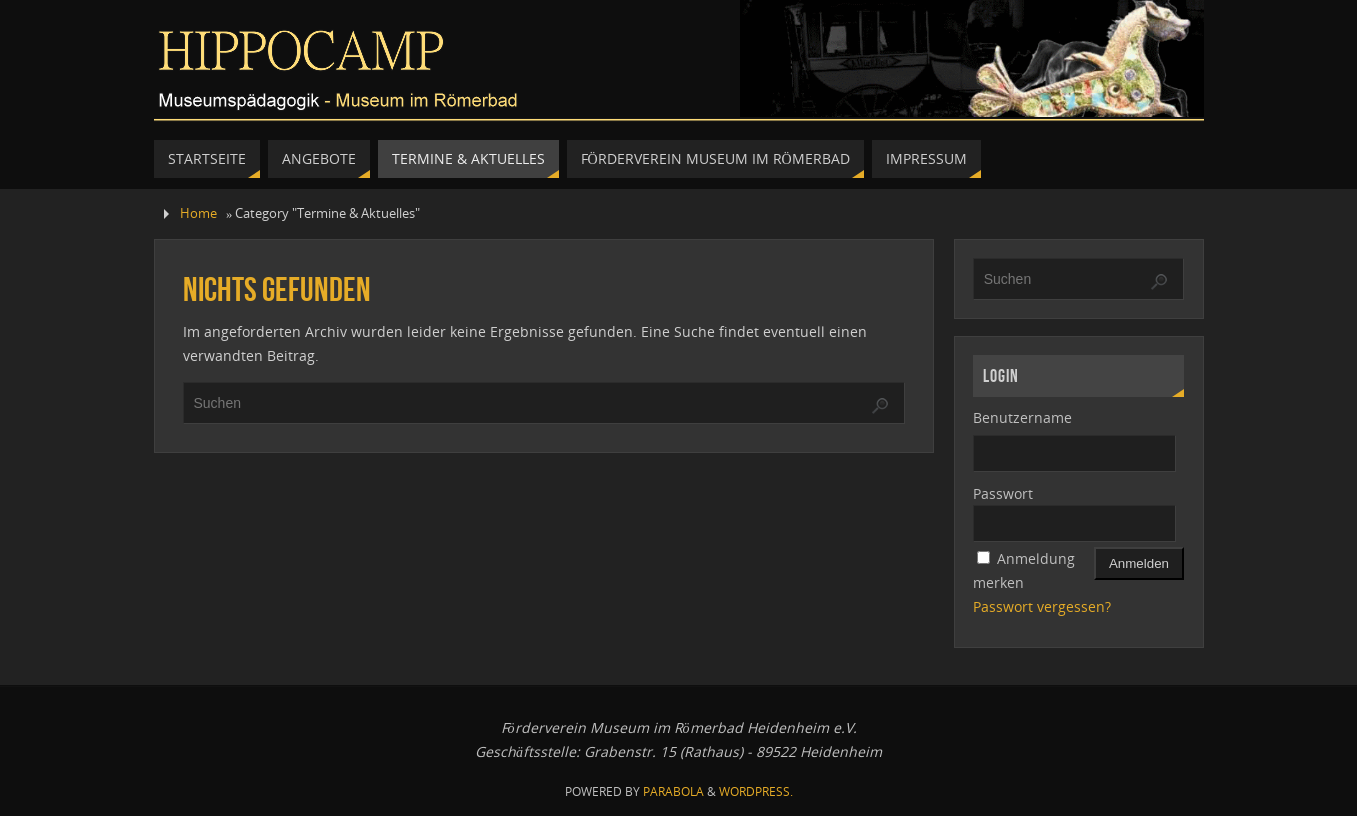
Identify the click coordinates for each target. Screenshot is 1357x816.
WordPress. (756, 791)
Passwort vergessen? (1042, 606)
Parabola (673, 791)
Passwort (1003, 493)
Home (198, 213)
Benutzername (1022, 417)
